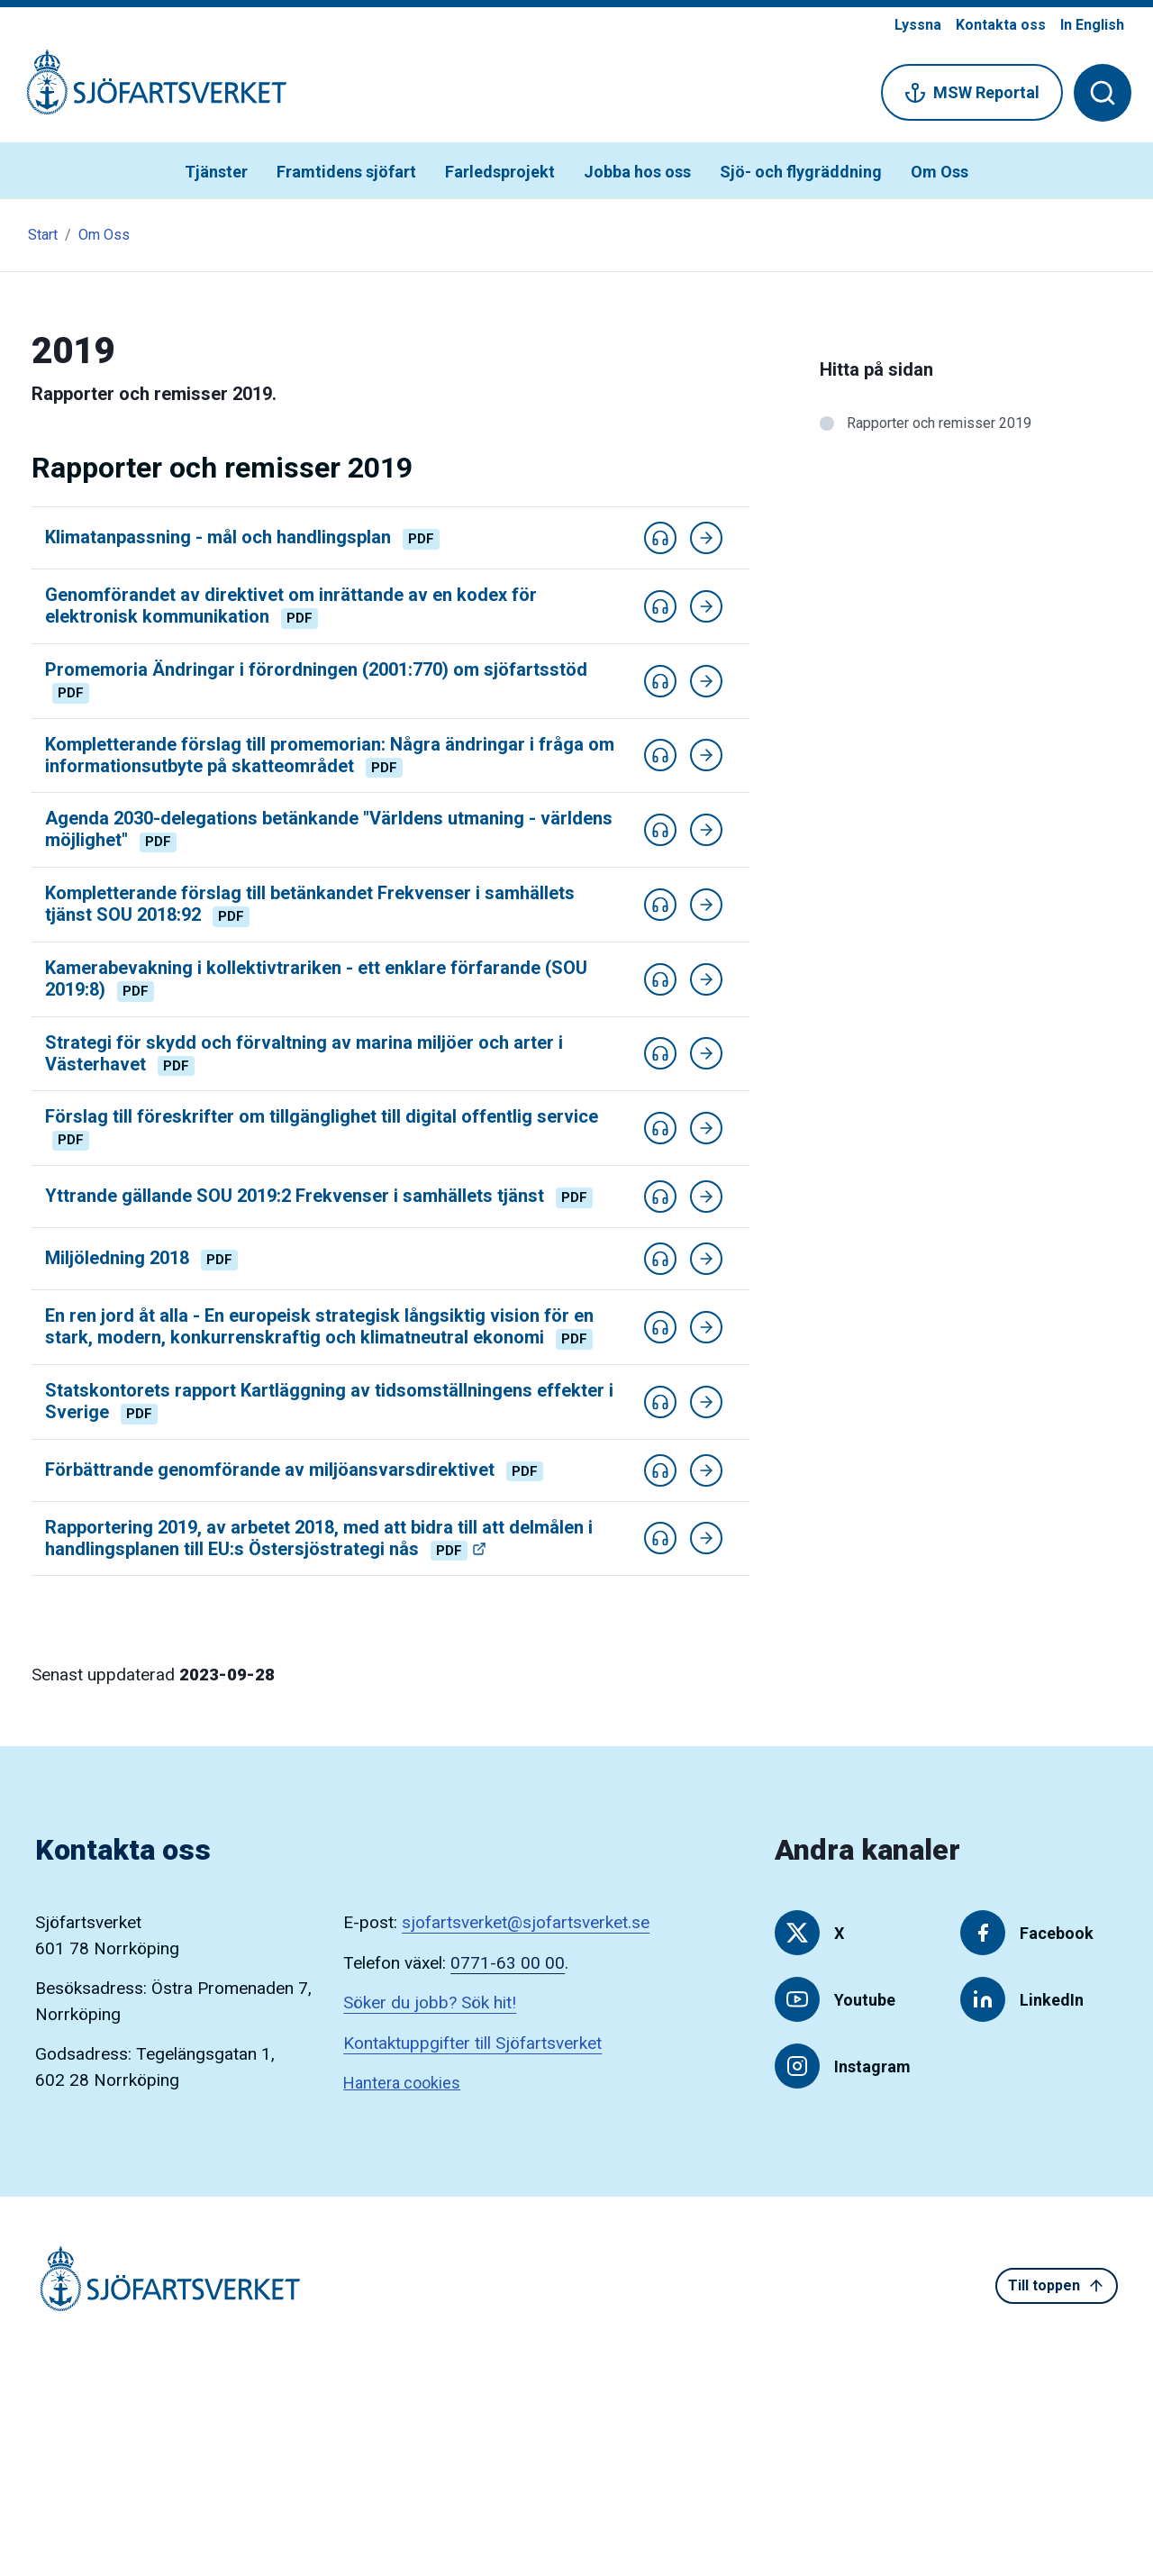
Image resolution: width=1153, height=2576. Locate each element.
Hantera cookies (401, 2082)
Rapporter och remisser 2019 (939, 423)
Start (43, 234)
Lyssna (917, 24)
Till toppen (1056, 2286)
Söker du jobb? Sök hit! (429, 2002)
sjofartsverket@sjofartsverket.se (525, 1922)
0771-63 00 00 (507, 1962)
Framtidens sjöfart (346, 171)
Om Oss (939, 171)
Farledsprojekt (500, 171)
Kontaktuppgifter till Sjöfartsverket (472, 2043)
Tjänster (216, 171)
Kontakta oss (1001, 24)
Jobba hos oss (637, 171)
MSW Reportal (972, 93)
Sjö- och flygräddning (801, 171)
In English (1092, 24)
